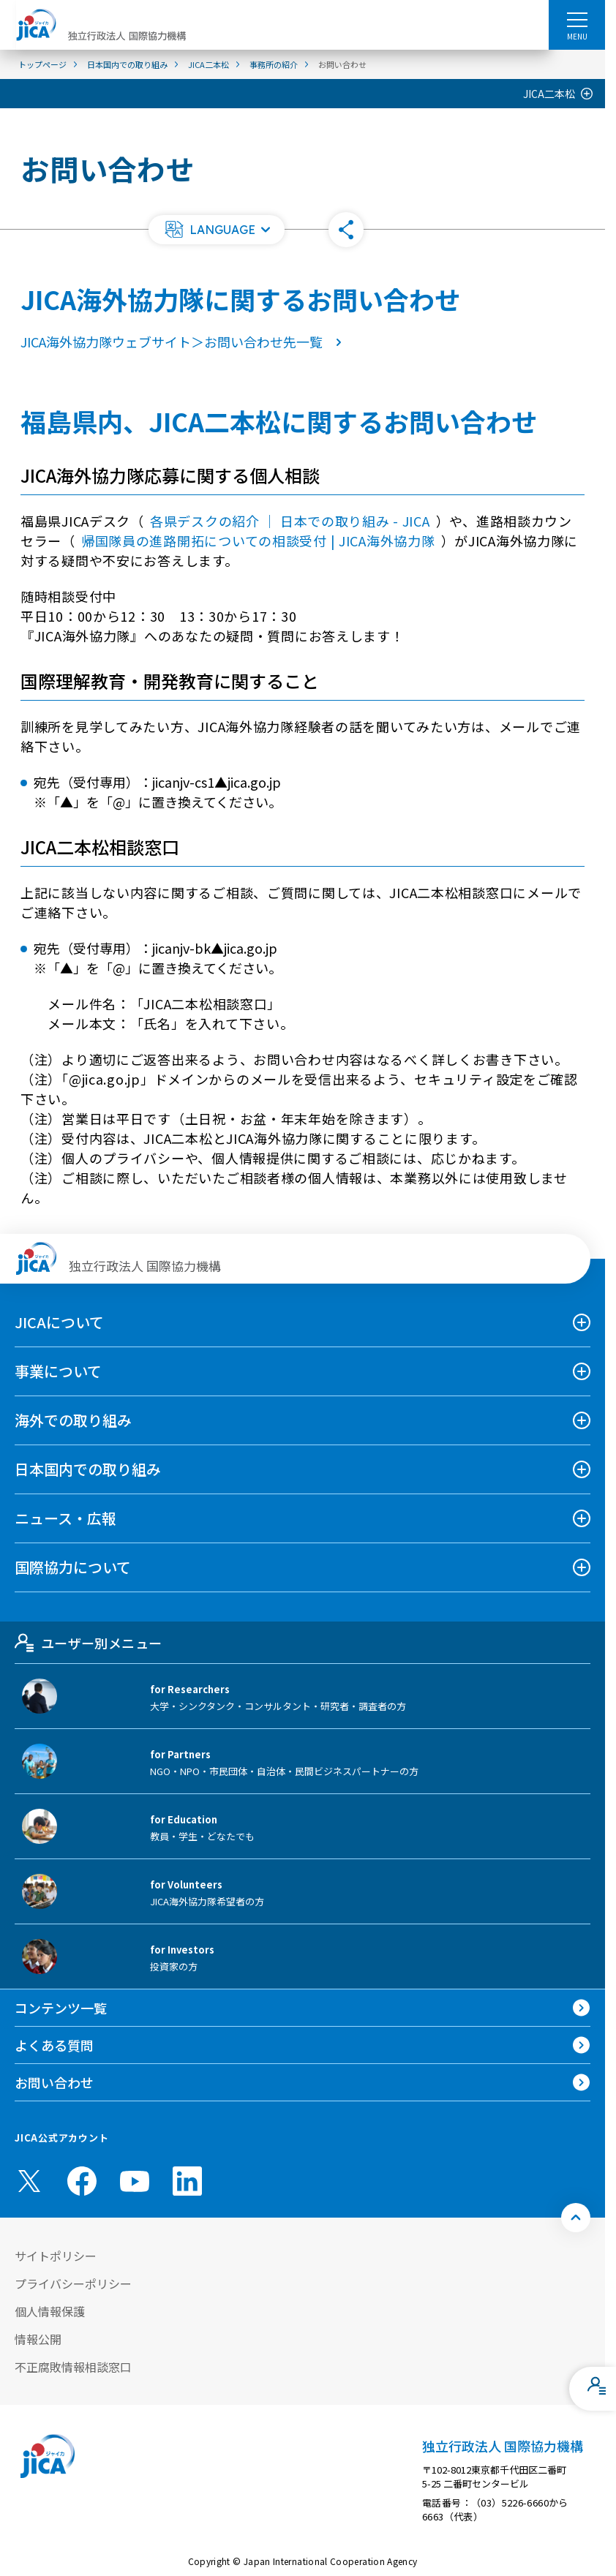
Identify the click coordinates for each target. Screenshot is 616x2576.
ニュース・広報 (65, 1518)
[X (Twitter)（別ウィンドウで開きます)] (29, 2181)
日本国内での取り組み (88, 1469)
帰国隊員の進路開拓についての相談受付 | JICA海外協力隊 (258, 540)
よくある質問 (54, 2045)
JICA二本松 (549, 93)
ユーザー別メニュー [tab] (88, 1642)
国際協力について (73, 1567)
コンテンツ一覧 (61, 2007)
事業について (58, 1371)
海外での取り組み (73, 1420)
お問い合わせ (54, 2082)
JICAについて (59, 1322)
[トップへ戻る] (575, 2217)
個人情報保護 (50, 2311)
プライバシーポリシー (73, 2283)
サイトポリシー (56, 2255)
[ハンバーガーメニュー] (577, 19)
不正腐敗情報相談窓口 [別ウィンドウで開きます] (73, 2367)
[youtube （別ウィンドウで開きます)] (134, 2180)
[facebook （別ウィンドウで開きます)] (82, 2181)
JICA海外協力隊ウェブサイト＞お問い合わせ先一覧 (184, 341)
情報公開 (38, 2339)
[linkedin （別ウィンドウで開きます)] (187, 2181)
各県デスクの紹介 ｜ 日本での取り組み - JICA (290, 520)
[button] (217, 229)
